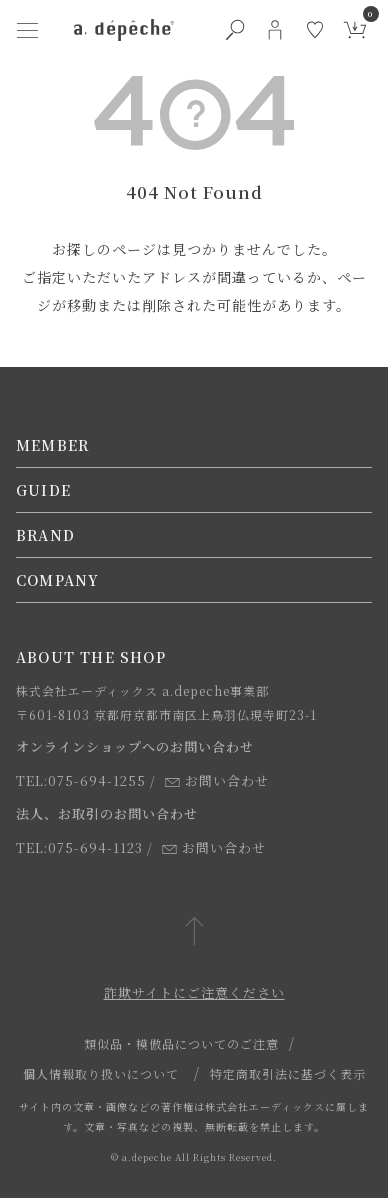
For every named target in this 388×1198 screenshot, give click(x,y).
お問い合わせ (217, 780)
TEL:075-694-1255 (81, 780)
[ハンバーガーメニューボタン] (28, 30)
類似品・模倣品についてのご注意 (181, 1043)
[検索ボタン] (235, 30)
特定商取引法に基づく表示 (288, 1073)
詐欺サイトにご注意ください (194, 992)
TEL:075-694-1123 (79, 847)
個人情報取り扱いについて (101, 1073)
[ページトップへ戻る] (194, 932)
